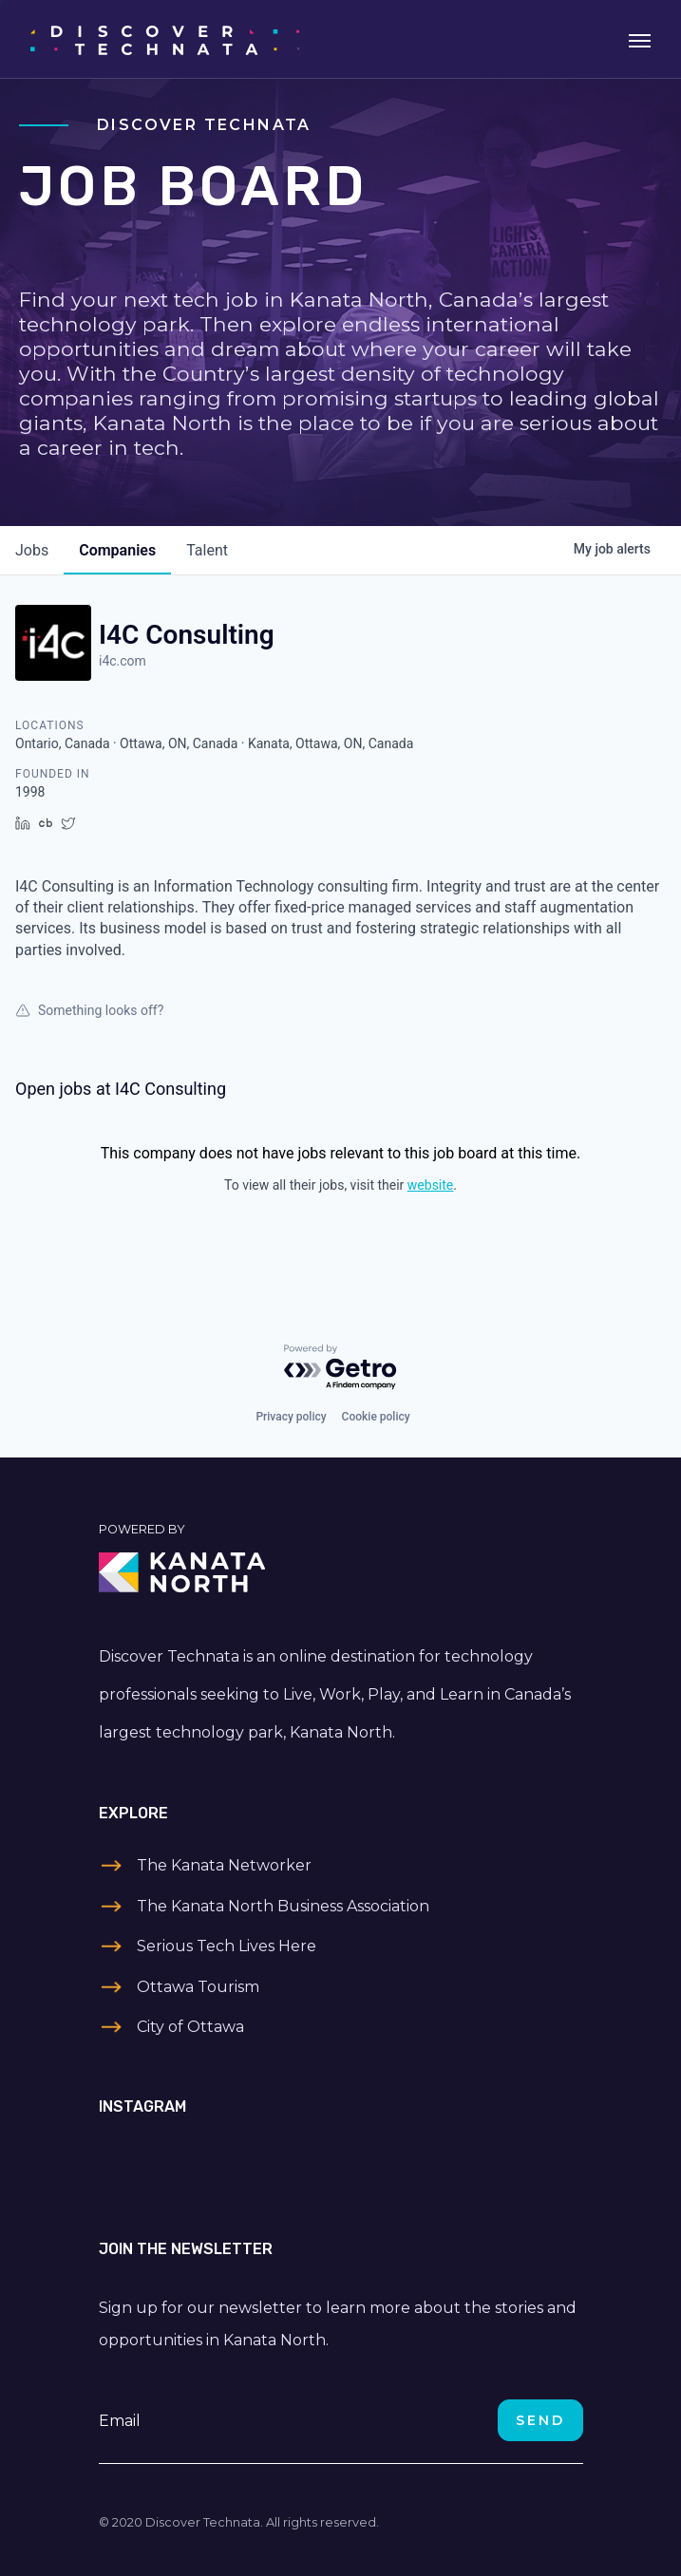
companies (117, 550)
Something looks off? (89, 1010)
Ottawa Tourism (198, 1987)
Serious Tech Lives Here (226, 1946)
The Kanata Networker (224, 1865)
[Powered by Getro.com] (341, 1367)
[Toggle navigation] (640, 38)
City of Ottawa (190, 2027)
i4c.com (122, 660)
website (430, 1185)
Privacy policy (290, 1416)
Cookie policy (376, 1416)
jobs (31, 550)
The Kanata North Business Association (283, 1906)
